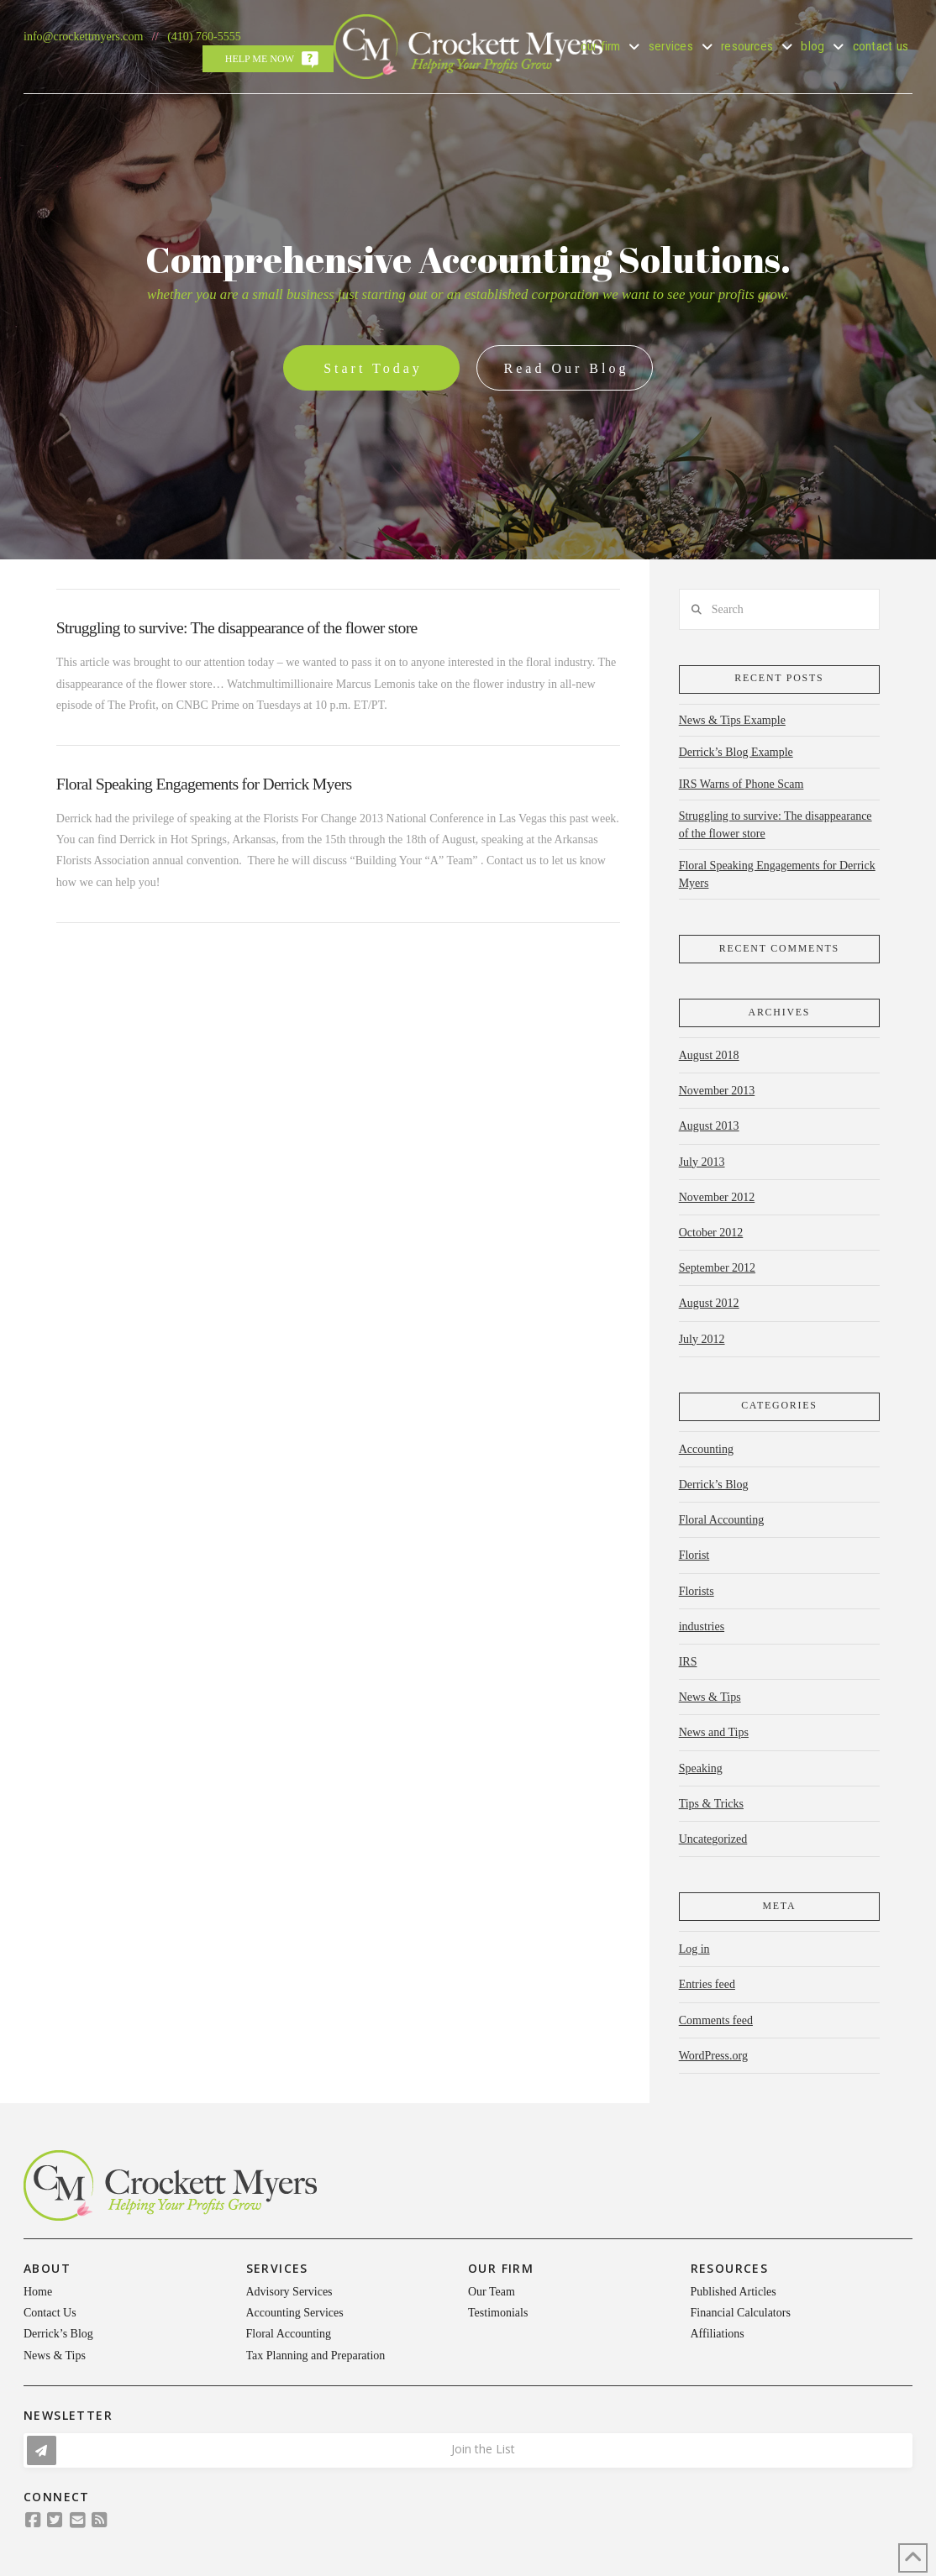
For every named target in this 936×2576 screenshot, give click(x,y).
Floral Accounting (722, 1520)
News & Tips (710, 1697)
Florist (694, 1555)
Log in (694, 1949)
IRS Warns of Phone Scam (741, 784)
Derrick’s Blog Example (736, 752)
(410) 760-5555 (204, 36)
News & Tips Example (732, 720)
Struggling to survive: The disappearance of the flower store (237, 628)
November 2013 (717, 1090)
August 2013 (709, 1126)
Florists (696, 1591)
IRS (688, 1661)
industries (701, 1626)
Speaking (701, 1768)
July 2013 (702, 1162)
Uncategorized (713, 1839)
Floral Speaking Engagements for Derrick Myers (204, 784)
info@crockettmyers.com (83, 36)
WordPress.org (713, 2055)
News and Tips (714, 1732)
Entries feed (707, 1984)
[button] (468, 2450)
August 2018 (709, 1055)
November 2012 (717, 1197)
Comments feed (716, 2020)
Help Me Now (259, 59)
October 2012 (711, 1232)
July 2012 (702, 1339)
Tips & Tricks (711, 1803)
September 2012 (717, 1268)
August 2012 (709, 1303)
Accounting (706, 1449)
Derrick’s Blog (714, 1484)
